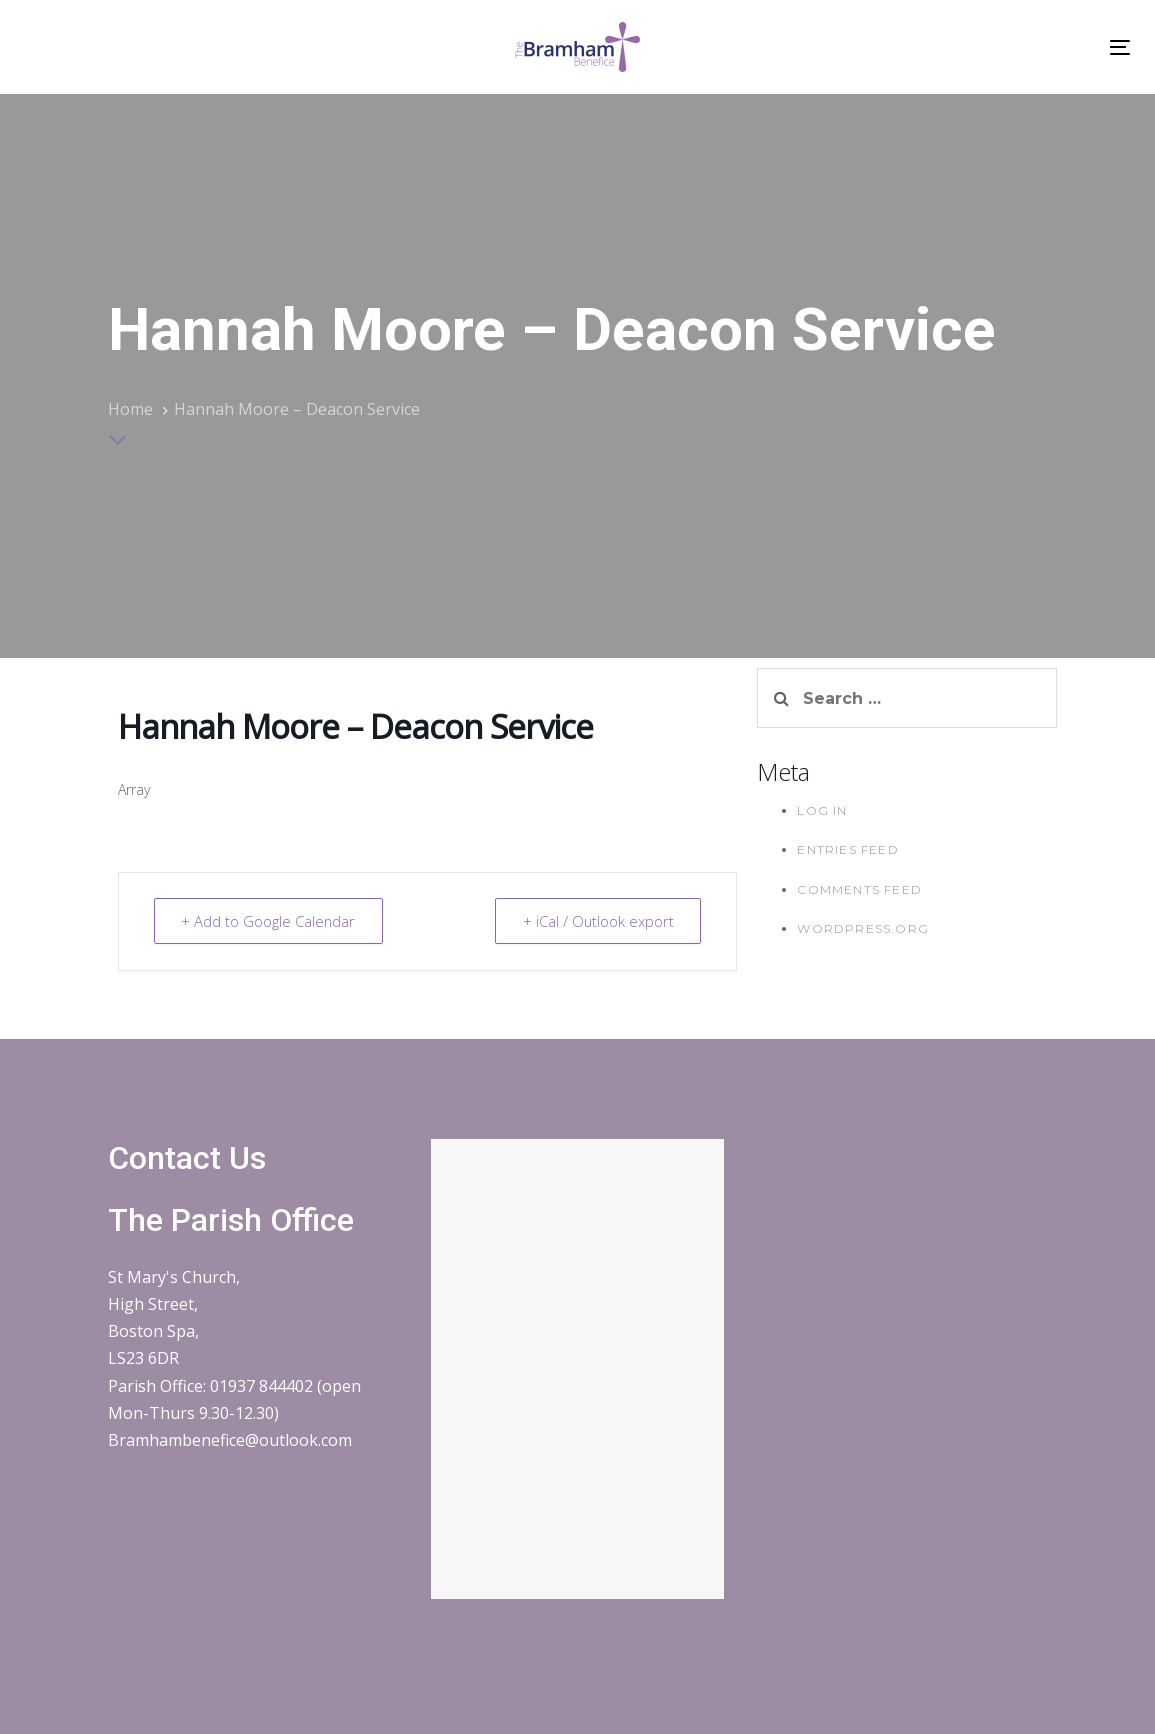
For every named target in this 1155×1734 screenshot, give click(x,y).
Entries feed (847, 849)
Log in (822, 810)
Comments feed (859, 889)
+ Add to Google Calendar (270, 921)
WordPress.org (863, 928)
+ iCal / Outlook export (596, 921)
